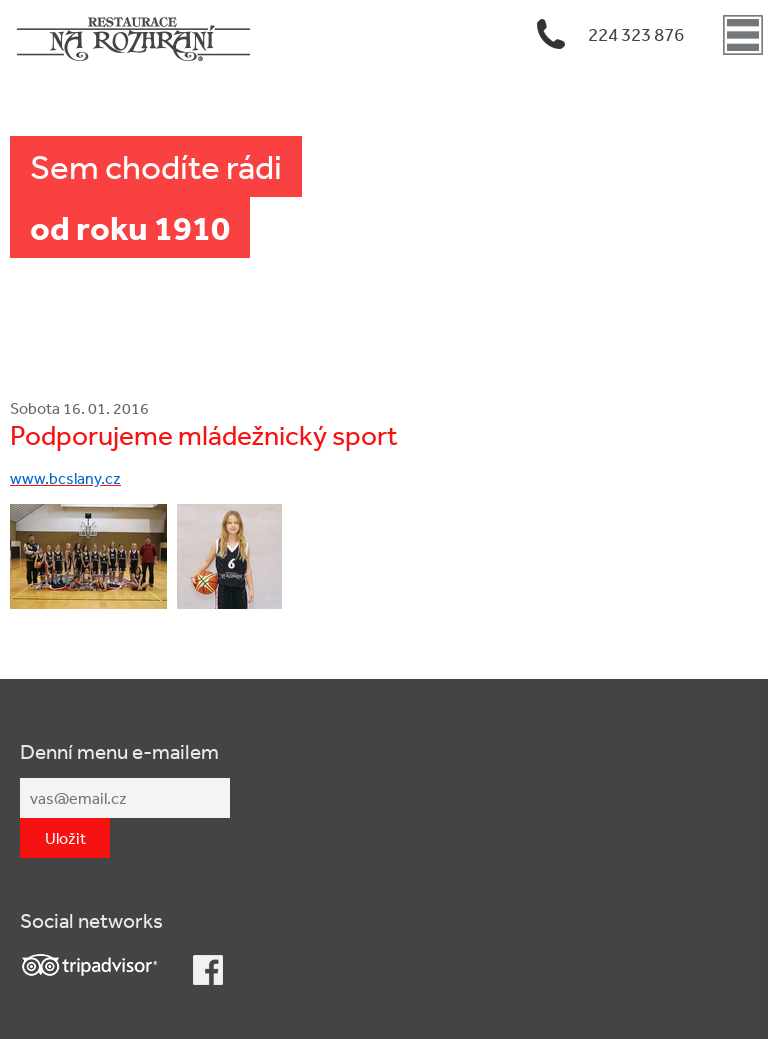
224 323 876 (636, 34)
